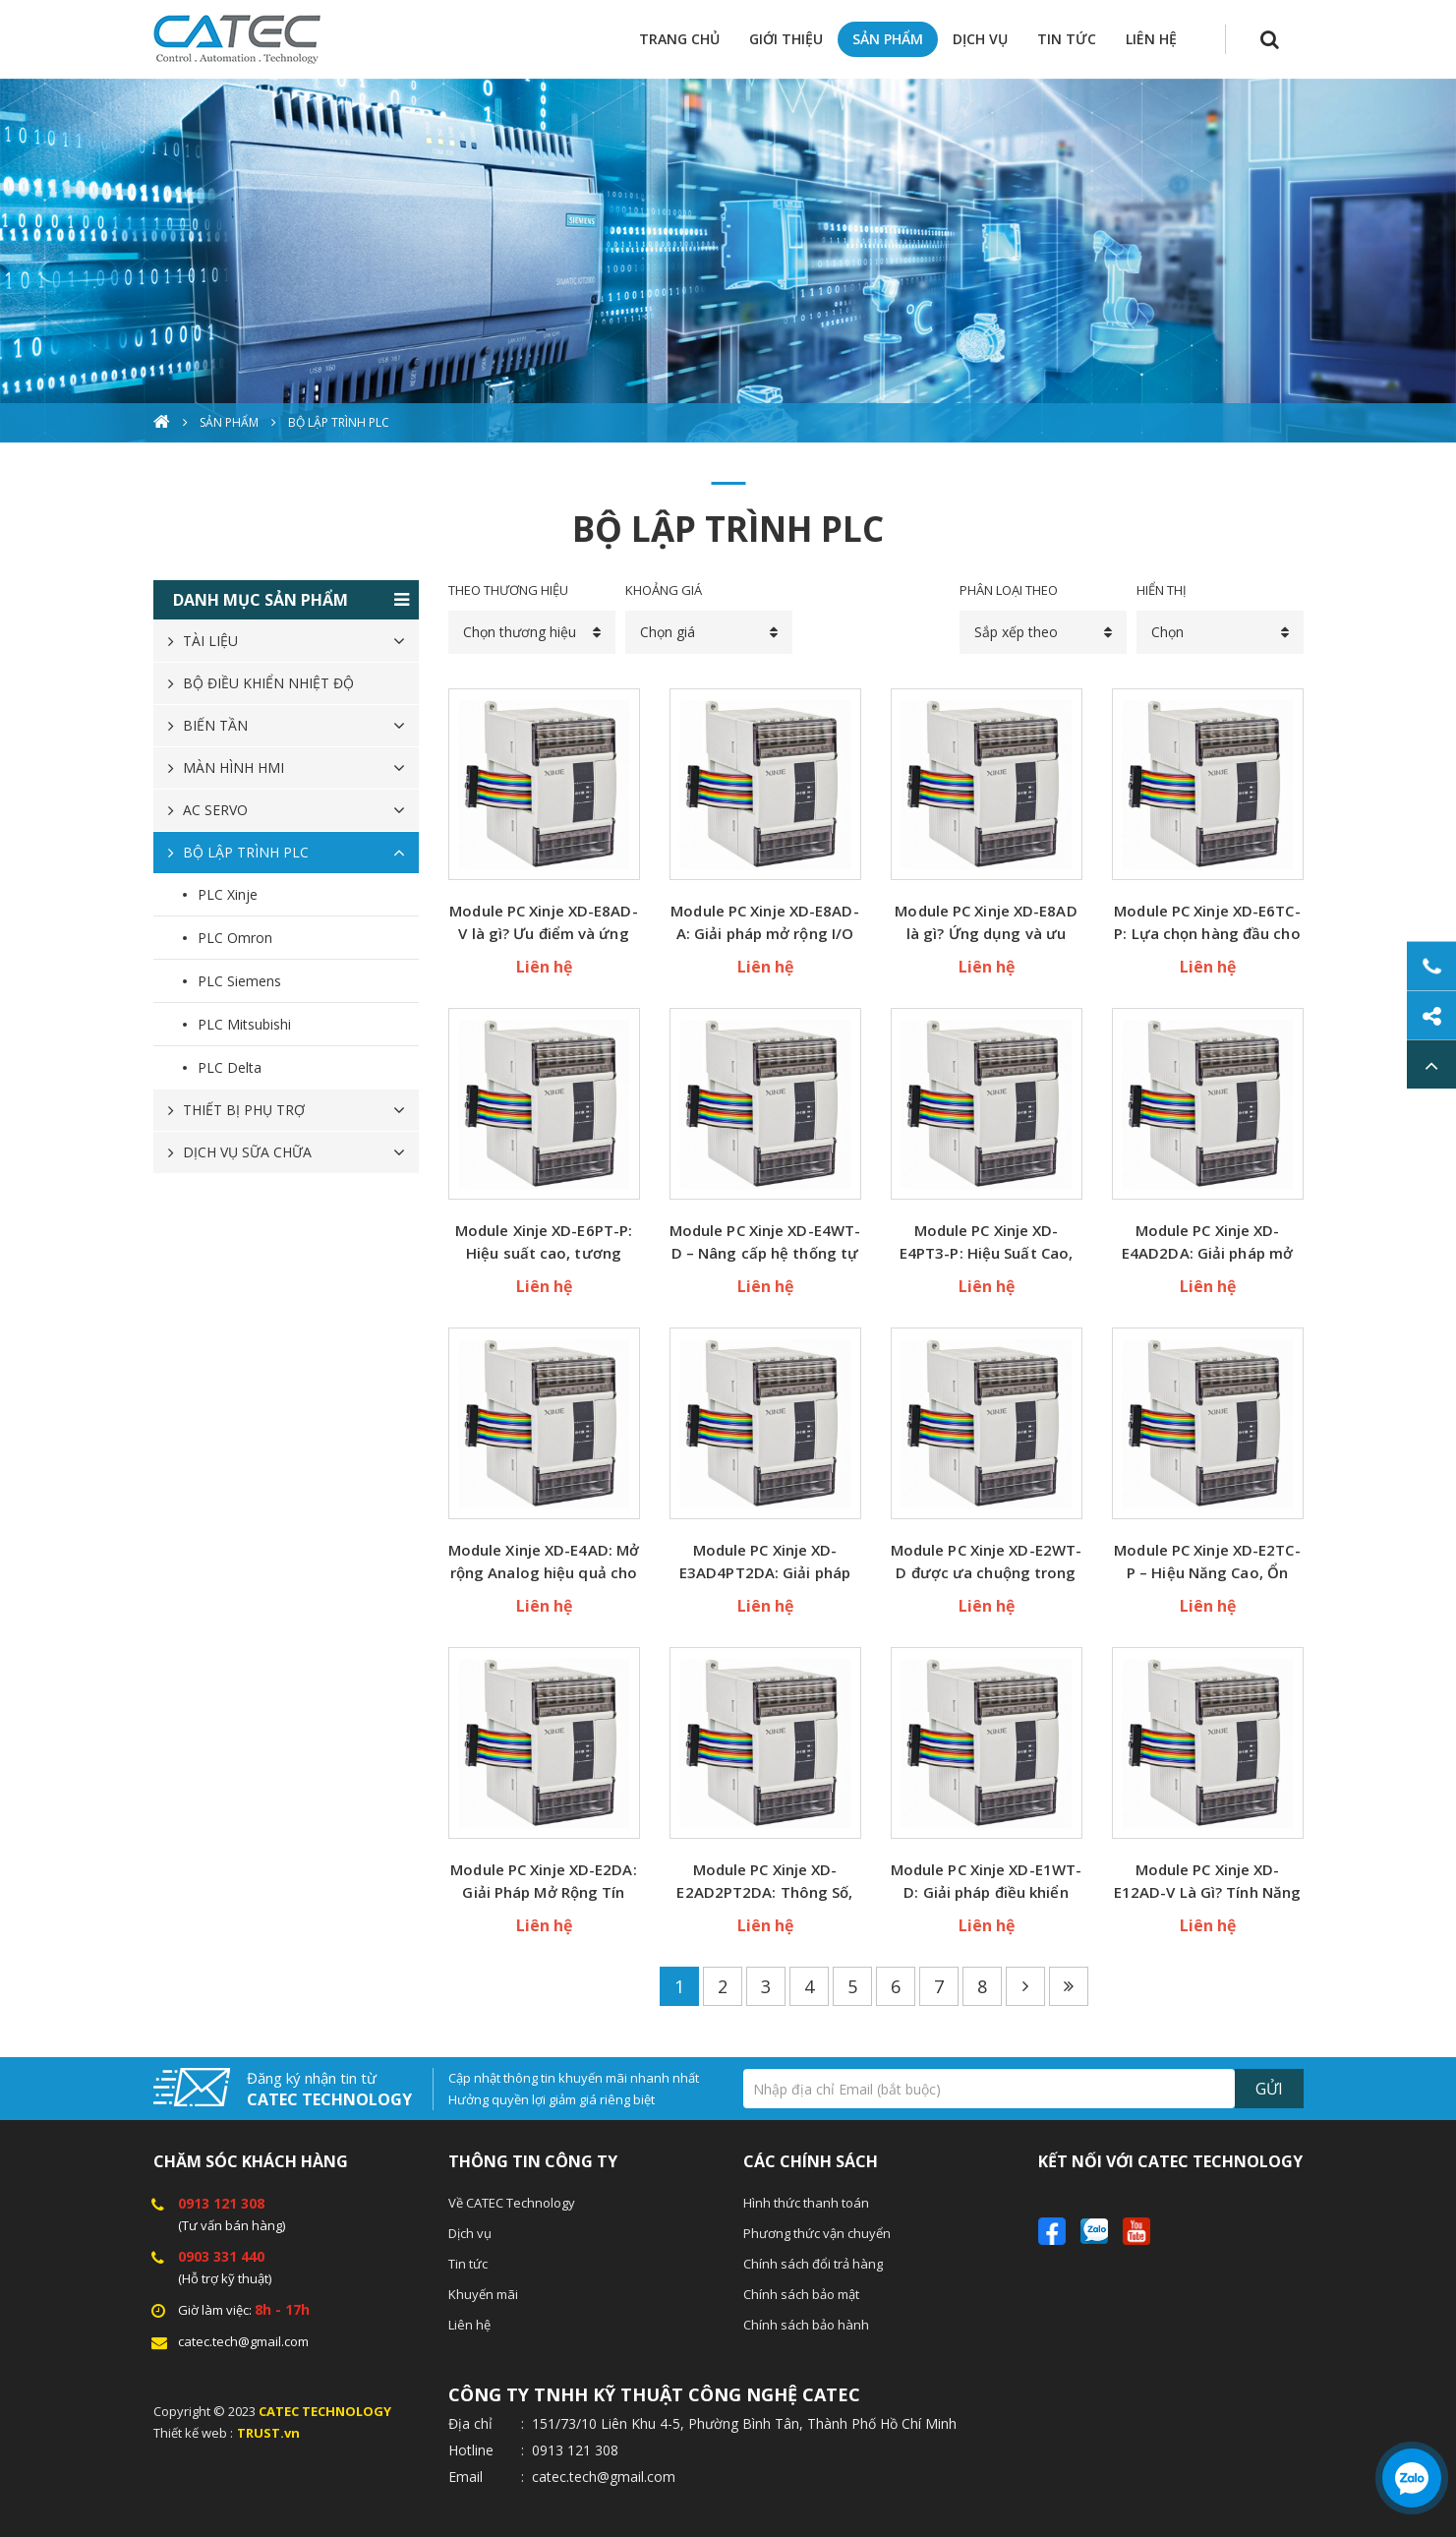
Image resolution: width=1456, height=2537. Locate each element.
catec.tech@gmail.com (243, 2341)
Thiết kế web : (193, 2433)
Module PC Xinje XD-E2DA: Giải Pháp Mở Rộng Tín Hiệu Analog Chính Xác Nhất (543, 1881)
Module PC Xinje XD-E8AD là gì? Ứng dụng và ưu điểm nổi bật (986, 923)
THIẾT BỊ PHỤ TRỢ (244, 1109)
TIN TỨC (1066, 39)
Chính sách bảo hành (806, 2324)
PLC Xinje (228, 894)
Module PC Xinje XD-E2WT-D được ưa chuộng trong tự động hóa (986, 1562)
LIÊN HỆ (1151, 39)
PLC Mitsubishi (244, 1024)
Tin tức (468, 2263)
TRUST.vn (268, 2433)
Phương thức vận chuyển (817, 2233)
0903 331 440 (221, 2256)
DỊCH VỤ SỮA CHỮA (247, 1152)
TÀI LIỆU (210, 640)
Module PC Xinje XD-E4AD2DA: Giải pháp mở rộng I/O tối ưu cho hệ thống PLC (1207, 1242)
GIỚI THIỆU (786, 39)
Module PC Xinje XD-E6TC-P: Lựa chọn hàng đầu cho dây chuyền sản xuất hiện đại (1207, 923)
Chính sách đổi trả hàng (813, 2263)
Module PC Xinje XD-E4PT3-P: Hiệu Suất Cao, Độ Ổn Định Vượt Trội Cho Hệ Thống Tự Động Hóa (986, 1242)
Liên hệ (469, 2324)
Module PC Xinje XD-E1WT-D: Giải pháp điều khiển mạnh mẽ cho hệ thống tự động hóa (986, 1881)
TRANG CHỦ (679, 39)
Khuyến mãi (483, 2294)
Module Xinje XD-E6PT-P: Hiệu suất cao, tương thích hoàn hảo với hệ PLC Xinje (544, 1242)
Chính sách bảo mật (801, 2294)
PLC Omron (235, 937)
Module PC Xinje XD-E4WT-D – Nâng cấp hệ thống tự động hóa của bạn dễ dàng (765, 1242)
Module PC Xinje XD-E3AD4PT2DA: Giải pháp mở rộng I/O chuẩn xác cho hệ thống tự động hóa (765, 1562)
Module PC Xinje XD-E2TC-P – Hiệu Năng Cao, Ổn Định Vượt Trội (1207, 1562)
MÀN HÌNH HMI (233, 767)
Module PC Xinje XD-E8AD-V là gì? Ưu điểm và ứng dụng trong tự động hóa (543, 923)
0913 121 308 (221, 2203)
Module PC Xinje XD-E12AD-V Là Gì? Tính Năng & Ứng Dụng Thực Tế (1207, 1881)
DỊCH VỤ (980, 39)
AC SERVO (215, 809)
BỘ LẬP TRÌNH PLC (338, 422)
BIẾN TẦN (215, 725)
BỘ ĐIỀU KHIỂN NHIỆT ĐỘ (268, 683)
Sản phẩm (229, 422)
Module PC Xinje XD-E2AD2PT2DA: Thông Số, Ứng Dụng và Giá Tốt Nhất (764, 1881)
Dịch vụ (470, 2233)
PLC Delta (230, 1067)
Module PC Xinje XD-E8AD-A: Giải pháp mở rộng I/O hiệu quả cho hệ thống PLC (764, 923)
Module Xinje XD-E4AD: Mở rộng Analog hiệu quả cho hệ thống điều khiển (543, 1562)
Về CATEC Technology (511, 2203)
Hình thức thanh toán (806, 2203)
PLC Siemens (239, 981)
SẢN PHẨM (887, 39)
